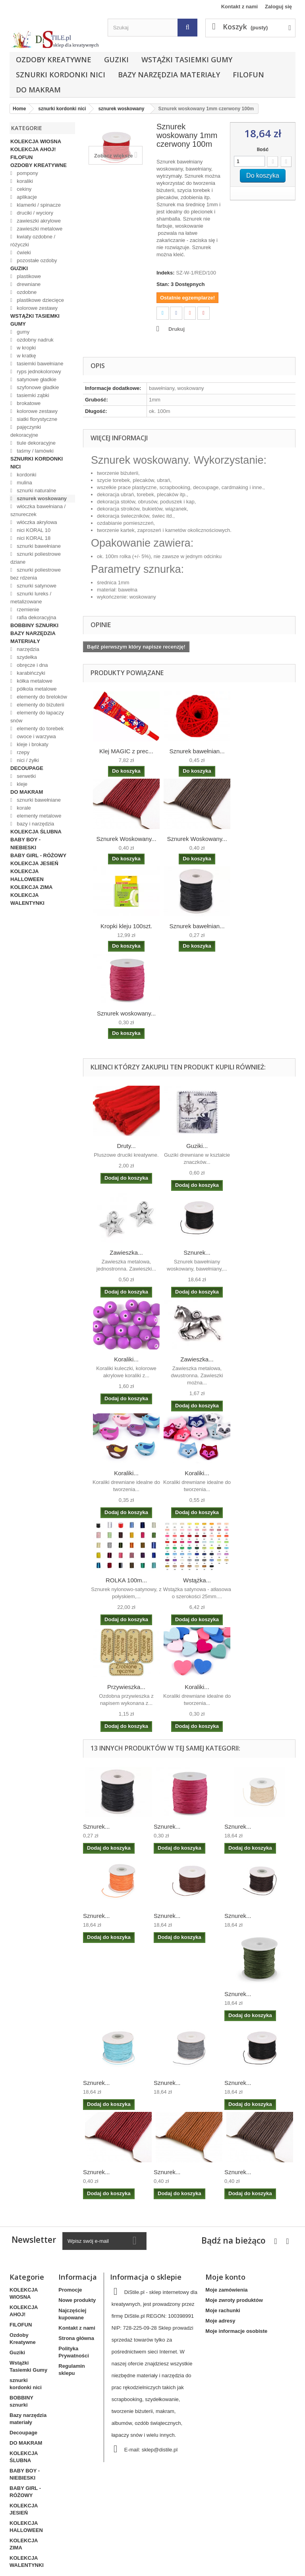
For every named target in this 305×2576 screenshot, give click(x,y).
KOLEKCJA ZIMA (31, 887)
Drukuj (176, 329)
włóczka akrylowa (36, 522)
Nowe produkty (77, 2300)
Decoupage (26, 768)
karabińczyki (30, 673)
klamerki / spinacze (38, 205)
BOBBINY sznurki (34, 625)
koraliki (24, 181)
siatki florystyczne (36, 419)
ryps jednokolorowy (38, 371)
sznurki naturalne (35, 490)
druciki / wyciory (34, 213)
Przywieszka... (126, 1686)
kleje (21, 784)
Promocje (70, 2290)
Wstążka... (197, 1580)
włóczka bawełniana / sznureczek (38, 510)
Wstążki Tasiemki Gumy (186, 59)
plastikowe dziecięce (39, 300)
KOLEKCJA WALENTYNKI (27, 899)
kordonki (26, 475)
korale (23, 808)
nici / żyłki (27, 760)
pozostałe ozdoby (36, 260)
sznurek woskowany (41, 498)
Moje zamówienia (226, 2290)
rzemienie (27, 609)
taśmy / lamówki (34, 451)
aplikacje (26, 197)
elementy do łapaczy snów (37, 717)
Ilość (263, 149)
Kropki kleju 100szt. (126, 926)
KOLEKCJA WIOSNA (35, 141)
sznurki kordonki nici (60, 74)
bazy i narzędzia (34, 824)
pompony (26, 173)
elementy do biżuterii (39, 705)
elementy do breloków (41, 697)
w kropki (25, 348)
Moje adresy (220, 2321)
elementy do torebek (39, 728)
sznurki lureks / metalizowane (30, 598)
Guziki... (197, 1145)
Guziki (116, 59)
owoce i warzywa (35, 736)
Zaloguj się (278, 7)
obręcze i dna (31, 665)
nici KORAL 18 (32, 538)
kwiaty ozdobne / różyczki (32, 241)
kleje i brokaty (31, 744)
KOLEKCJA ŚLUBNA (36, 832)
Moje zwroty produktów (234, 2300)
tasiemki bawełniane (39, 364)
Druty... (126, 1145)
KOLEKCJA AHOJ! (33, 149)
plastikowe (28, 276)
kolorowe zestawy (36, 308)
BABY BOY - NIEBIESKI (25, 843)
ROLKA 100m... (126, 1580)
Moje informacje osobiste (236, 2331)
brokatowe (28, 403)
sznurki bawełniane (38, 546)
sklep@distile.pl (160, 2450)
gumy (22, 332)
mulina (23, 483)
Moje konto (225, 2277)
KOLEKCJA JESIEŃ (34, 863)
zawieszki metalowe (39, 229)
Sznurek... (196, 1252)
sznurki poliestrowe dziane (35, 558)
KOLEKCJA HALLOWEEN (27, 875)
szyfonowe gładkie (37, 387)
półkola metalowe (36, 689)
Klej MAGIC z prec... (126, 751)
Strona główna (76, 2338)
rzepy (22, 752)
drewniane (28, 284)
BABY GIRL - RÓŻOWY (38, 855)
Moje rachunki (222, 2310)
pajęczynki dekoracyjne (25, 431)
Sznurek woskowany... (126, 1013)
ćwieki (23, 252)
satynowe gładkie (35, 379)
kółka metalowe (33, 681)
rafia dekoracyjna (35, 617)
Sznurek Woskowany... (126, 838)
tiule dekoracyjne (35, 443)
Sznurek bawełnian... (196, 751)
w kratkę (25, 356)
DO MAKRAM (38, 89)
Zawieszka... (126, 1252)
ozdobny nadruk (34, 340)
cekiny (23, 189)
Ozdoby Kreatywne (53, 59)
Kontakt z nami (239, 7)
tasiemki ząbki (32, 395)
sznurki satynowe (35, 586)
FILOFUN (248, 74)
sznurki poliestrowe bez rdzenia (35, 574)
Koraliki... (126, 1359)
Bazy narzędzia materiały (169, 74)
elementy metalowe (38, 816)
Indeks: (165, 273)
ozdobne (26, 292)
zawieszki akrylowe (38, 221)
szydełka (26, 657)
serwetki (25, 776)
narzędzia (27, 649)
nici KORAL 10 (32, 530)
